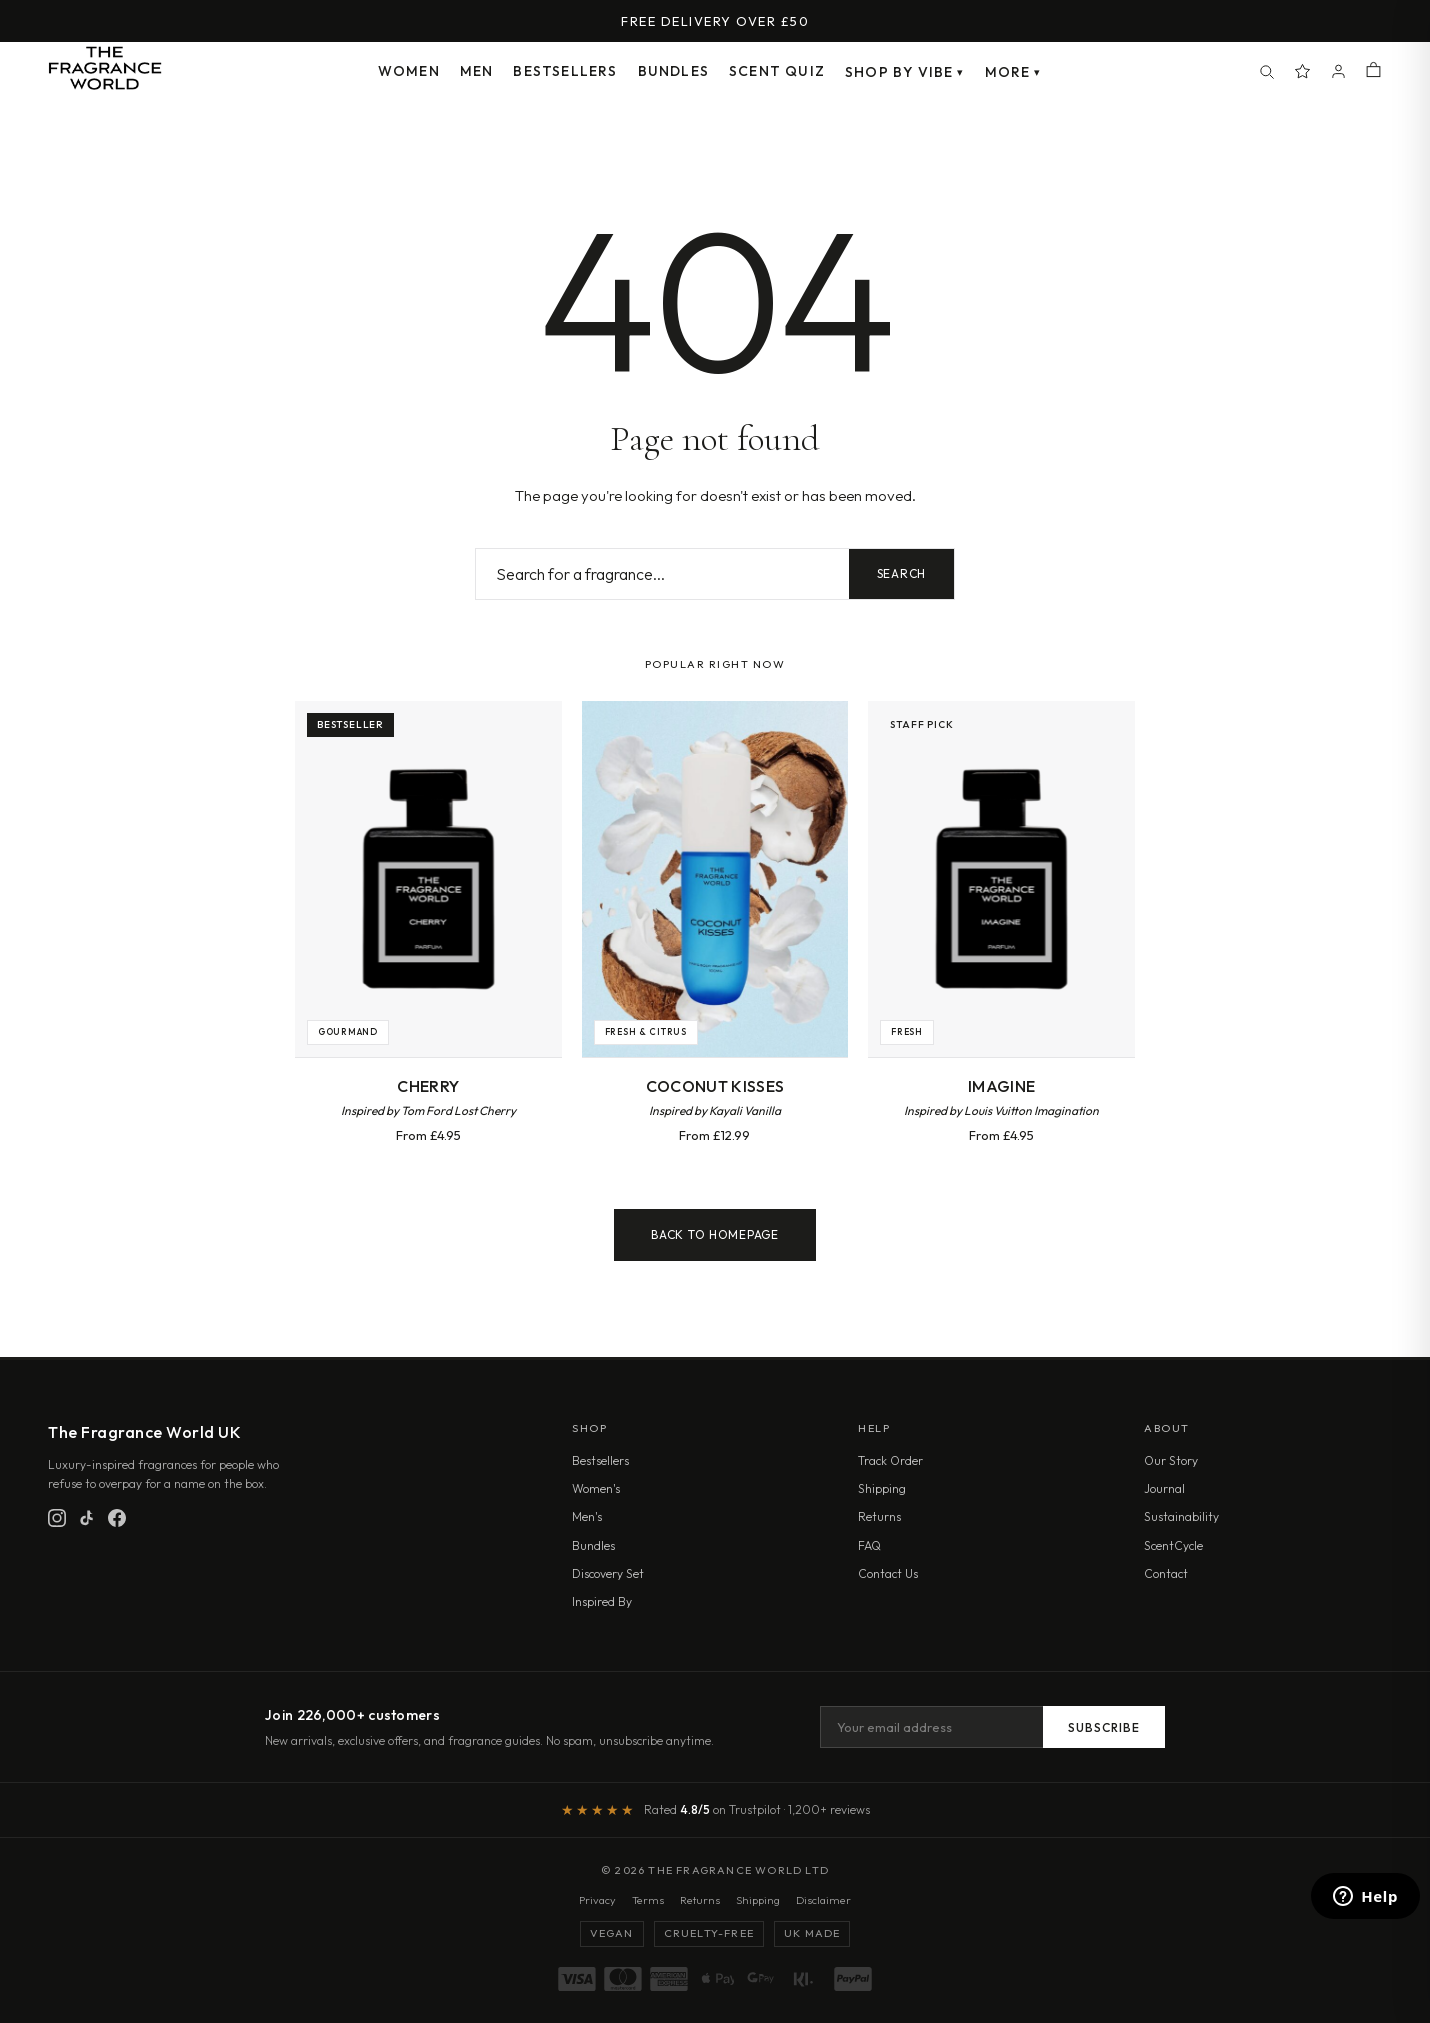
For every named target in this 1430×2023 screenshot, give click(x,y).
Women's (596, 1488)
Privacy (597, 1900)
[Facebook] (117, 1518)
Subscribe (1104, 1727)
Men (477, 71)
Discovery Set (608, 1573)
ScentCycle (1173, 1545)
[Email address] (931, 1727)
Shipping (882, 1488)
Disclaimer (823, 1900)
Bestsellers (565, 71)
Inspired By (602, 1601)
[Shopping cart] (1373, 71)
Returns (879, 1516)
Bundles (673, 71)
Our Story (1171, 1460)
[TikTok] (87, 1518)
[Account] (1339, 72)
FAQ (869, 1545)
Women (409, 71)
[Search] (1267, 72)
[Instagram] (57, 1518)
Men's (587, 1516)
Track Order (890, 1460)
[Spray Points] (1303, 72)
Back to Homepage (715, 1234)
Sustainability (1181, 1516)
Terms (648, 1900)
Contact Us (888, 1573)
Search (901, 573)
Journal (1164, 1488)
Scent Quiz (777, 71)
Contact (1166, 1573)
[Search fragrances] (662, 574)
